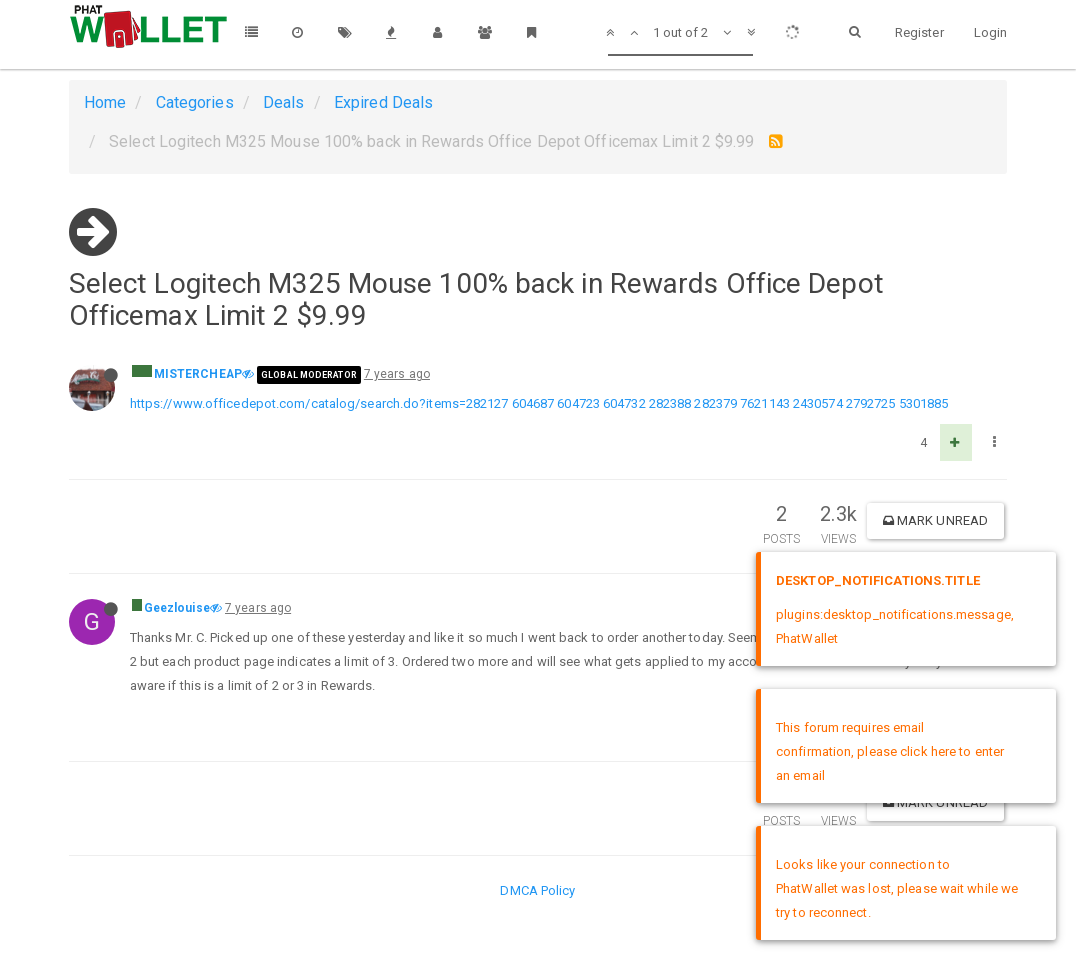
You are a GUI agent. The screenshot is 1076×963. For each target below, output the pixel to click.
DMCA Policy (537, 890)
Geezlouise (177, 608)
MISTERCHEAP (198, 374)
